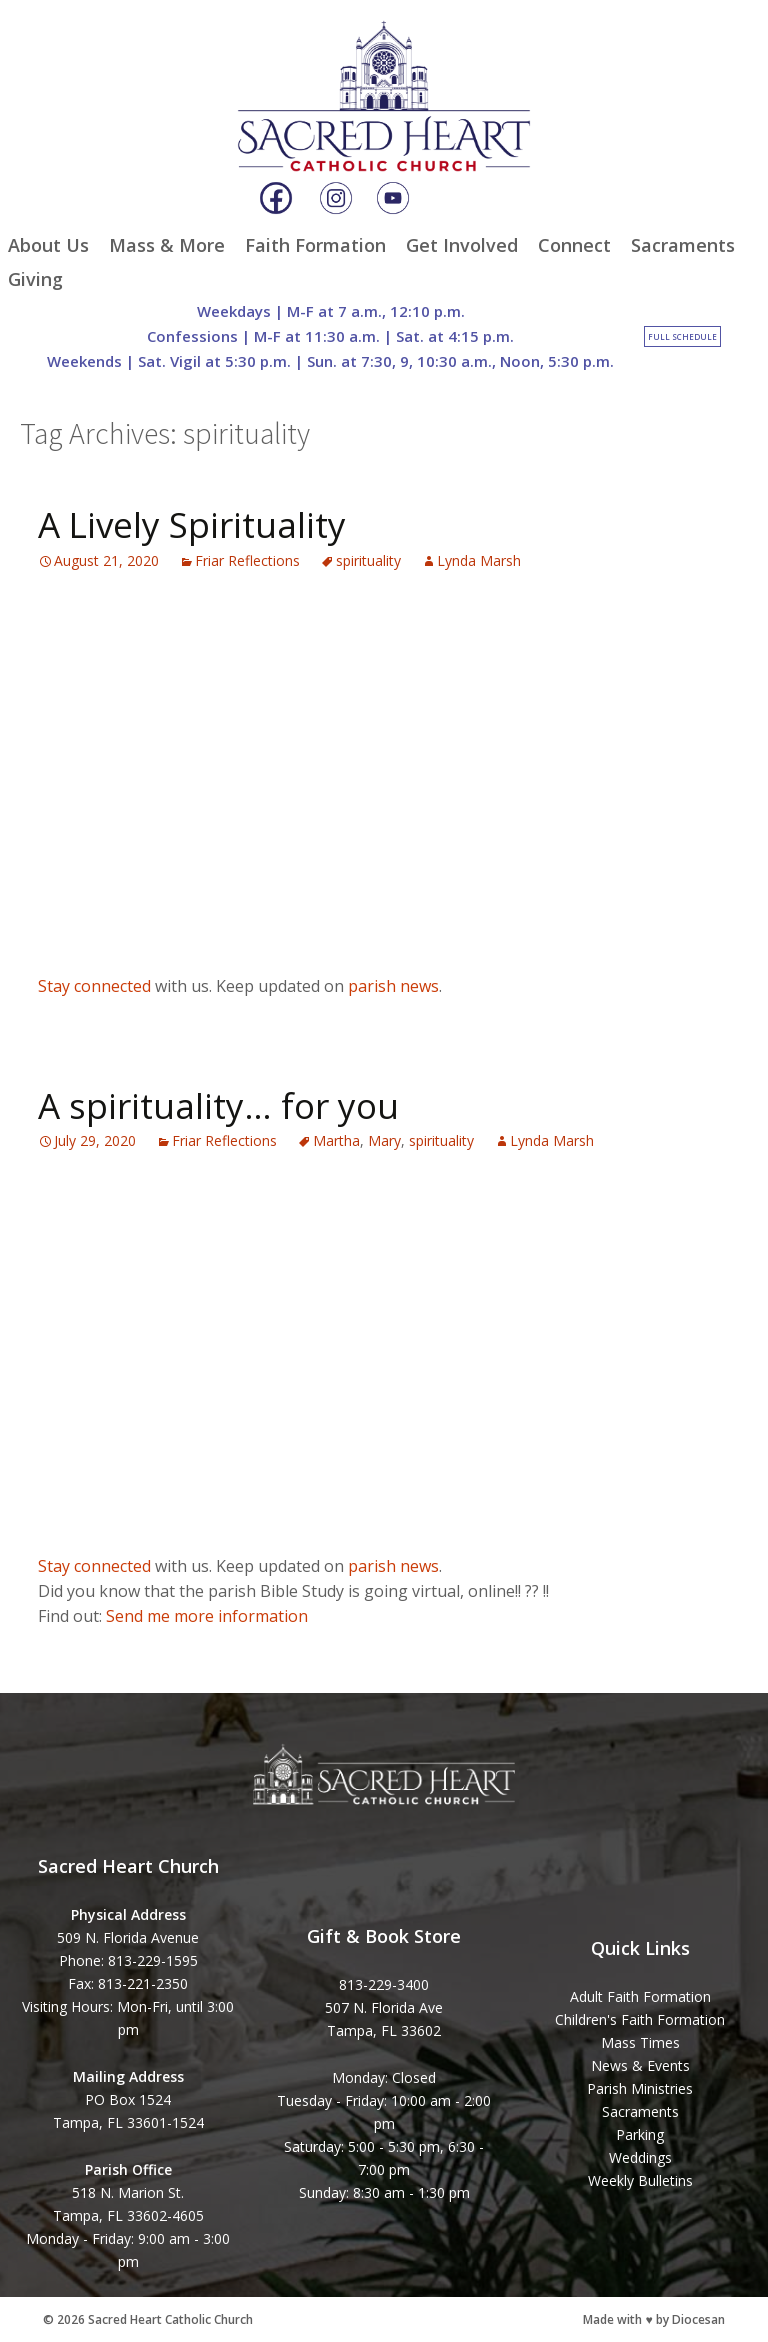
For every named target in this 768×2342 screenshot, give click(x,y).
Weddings (640, 2157)
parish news (393, 986)
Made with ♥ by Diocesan (653, 2319)
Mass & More (167, 245)
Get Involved (462, 245)
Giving (35, 279)
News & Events (640, 2065)
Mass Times (640, 2042)
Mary (384, 1140)
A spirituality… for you (218, 1105)
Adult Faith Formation (640, 1996)
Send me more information (207, 1616)
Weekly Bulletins (640, 2180)
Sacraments (683, 245)
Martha (336, 1140)
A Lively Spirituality (192, 524)
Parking (640, 2134)
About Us (48, 245)
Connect (574, 245)
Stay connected (94, 986)
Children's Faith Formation (640, 2019)
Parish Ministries (640, 2088)
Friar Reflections (247, 560)
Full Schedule (682, 336)
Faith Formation (315, 245)
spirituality (368, 560)
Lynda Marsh (479, 560)
